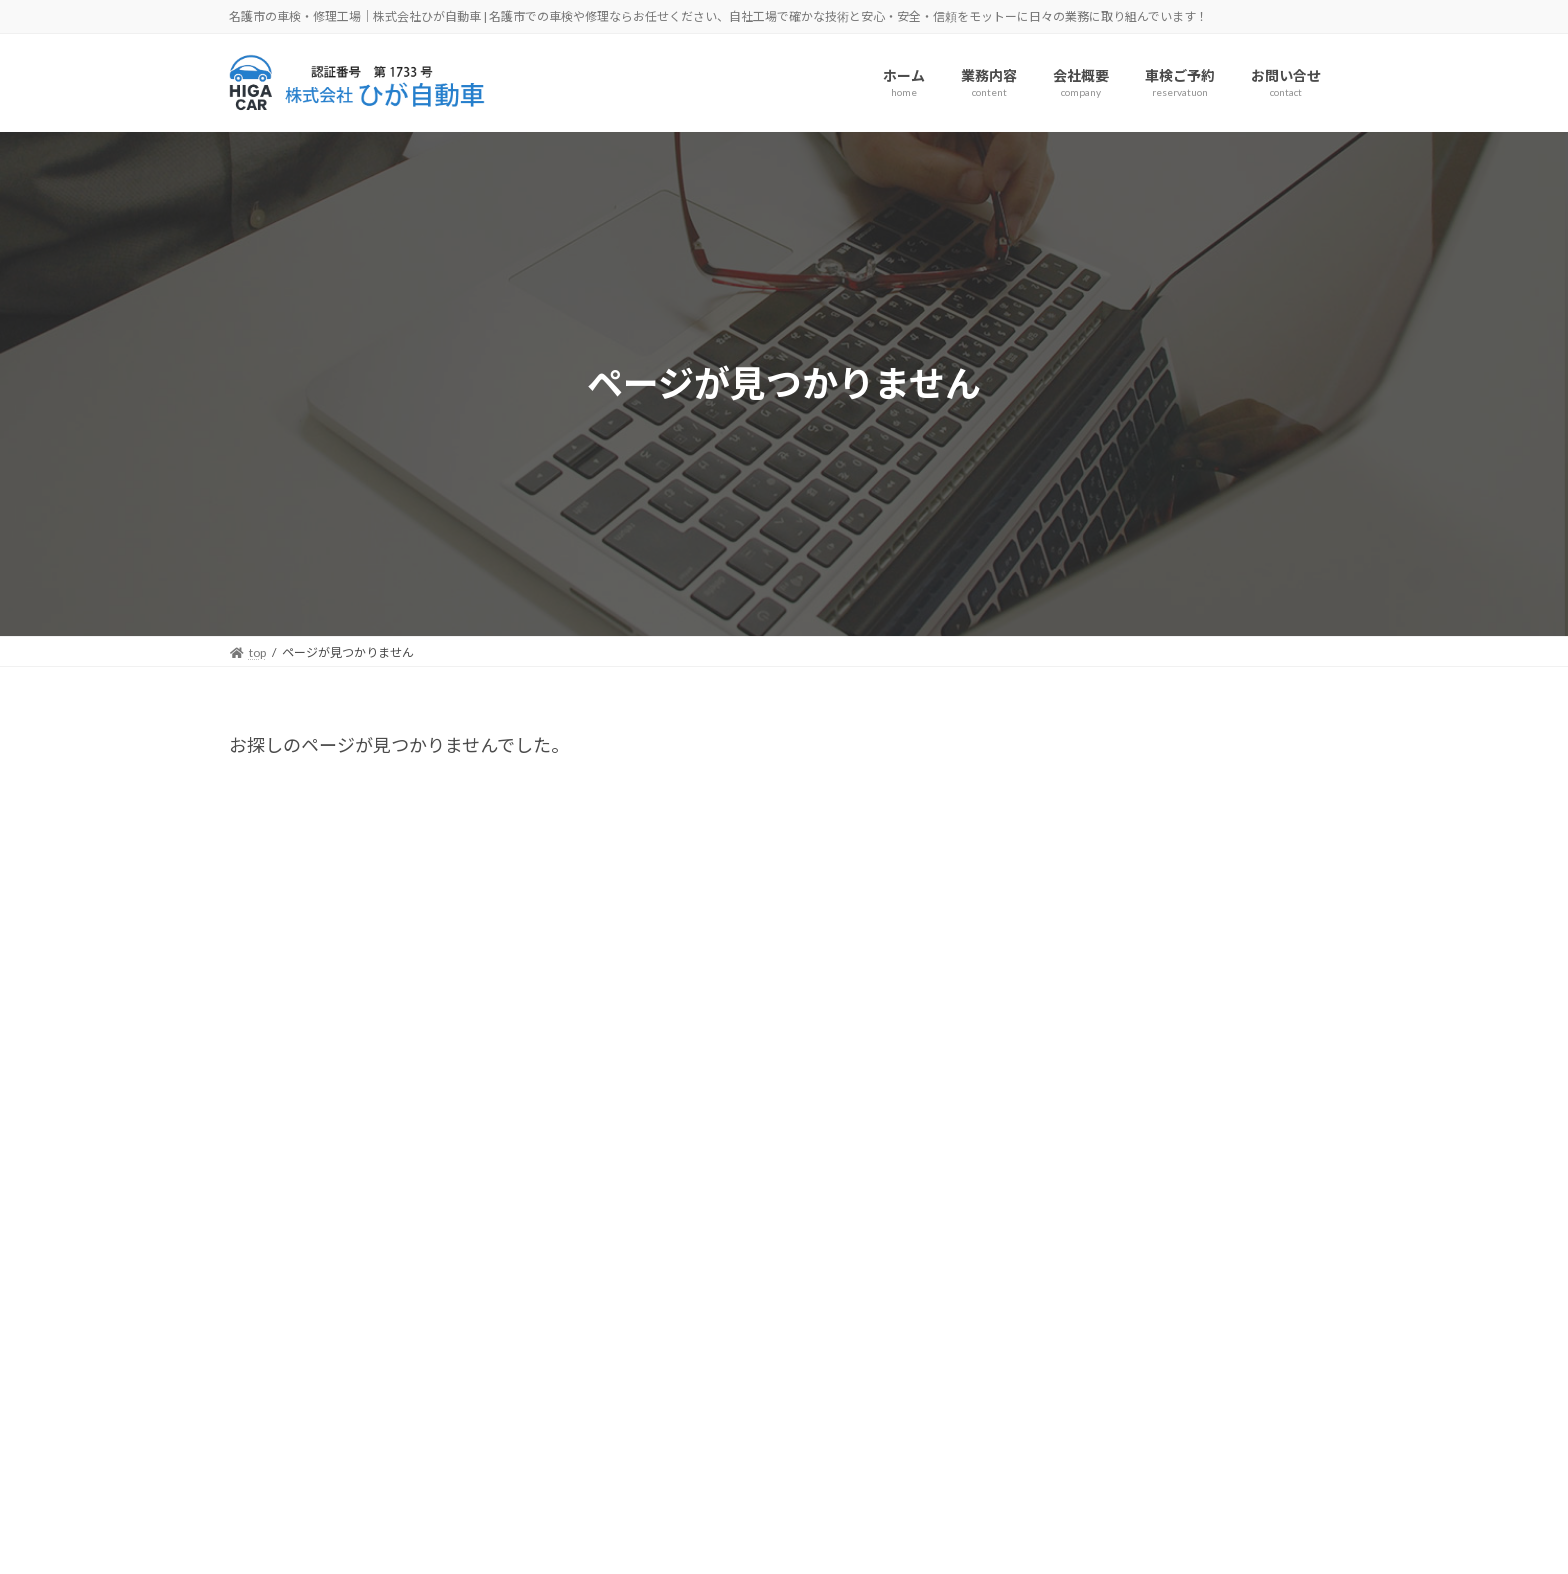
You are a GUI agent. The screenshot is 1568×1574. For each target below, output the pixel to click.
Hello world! (1198, 811)
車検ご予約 (84, 1513)
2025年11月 (1090, 1109)
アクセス (73, 1487)
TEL (55, 1536)
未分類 (1071, 987)
